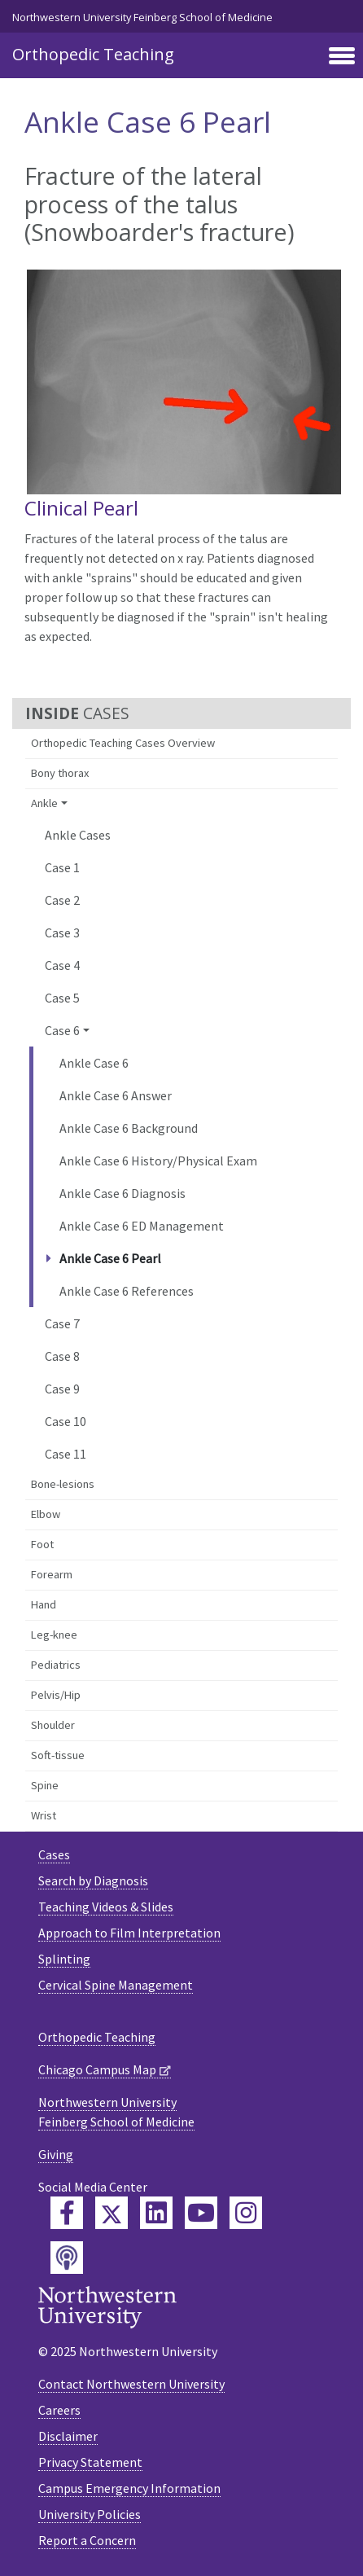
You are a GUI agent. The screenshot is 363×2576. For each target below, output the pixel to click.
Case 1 (62, 867)
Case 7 (62, 1323)
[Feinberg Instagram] (246, 2212)
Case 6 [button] (62, 1030)
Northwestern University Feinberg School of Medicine (142, 17)
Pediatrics (56, 1664)
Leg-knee (54, 1634)
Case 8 (62, 1356)
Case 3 (62, 932)
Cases (54, 1854)
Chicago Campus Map (97, 2069)
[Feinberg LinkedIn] (156, 2212)
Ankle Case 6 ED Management (141, 1226)
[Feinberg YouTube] (201, 2212)
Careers (59, 2410)
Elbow (45, 1514)
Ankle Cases (78, 835)
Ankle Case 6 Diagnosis (122, 1193)
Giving (55, 2154)
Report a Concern (87, 2540)
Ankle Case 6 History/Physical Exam (158, 1160)
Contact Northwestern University (131, 2384)
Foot (42, 1544)
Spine (45, 1785)
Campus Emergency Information (129, 2488)
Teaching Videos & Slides (105, 1906)
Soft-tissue (58, 1755)
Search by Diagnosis (93, 1880)
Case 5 (62, 998)
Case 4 (62, 965)
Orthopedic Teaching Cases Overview (123, 742)
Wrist (43, 1815)
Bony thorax (60, 773)
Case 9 (62, 1388)
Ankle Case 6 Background (128, 1128)
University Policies (89, 2514)
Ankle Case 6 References (126, 1291)
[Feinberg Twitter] (111, 2212)
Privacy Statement (90, 2462)
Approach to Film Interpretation (129, 1932)
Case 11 (65, 1454)
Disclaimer (68, 2436)
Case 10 (65, 1421)
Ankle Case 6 (94, 1063)
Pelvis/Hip (56, 1694)
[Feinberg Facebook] (66, 2212)
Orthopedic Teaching (93, 54)
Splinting (64, 1959)
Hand (43, 1604)
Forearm (51, 1574)
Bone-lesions (62, 1484)
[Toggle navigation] (342, 57)
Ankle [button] (44, 803)
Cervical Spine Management (115, 1985)
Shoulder (53, 1725)
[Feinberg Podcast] (66, 2257)
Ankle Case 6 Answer (115, 1095)
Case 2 (62, 900)
